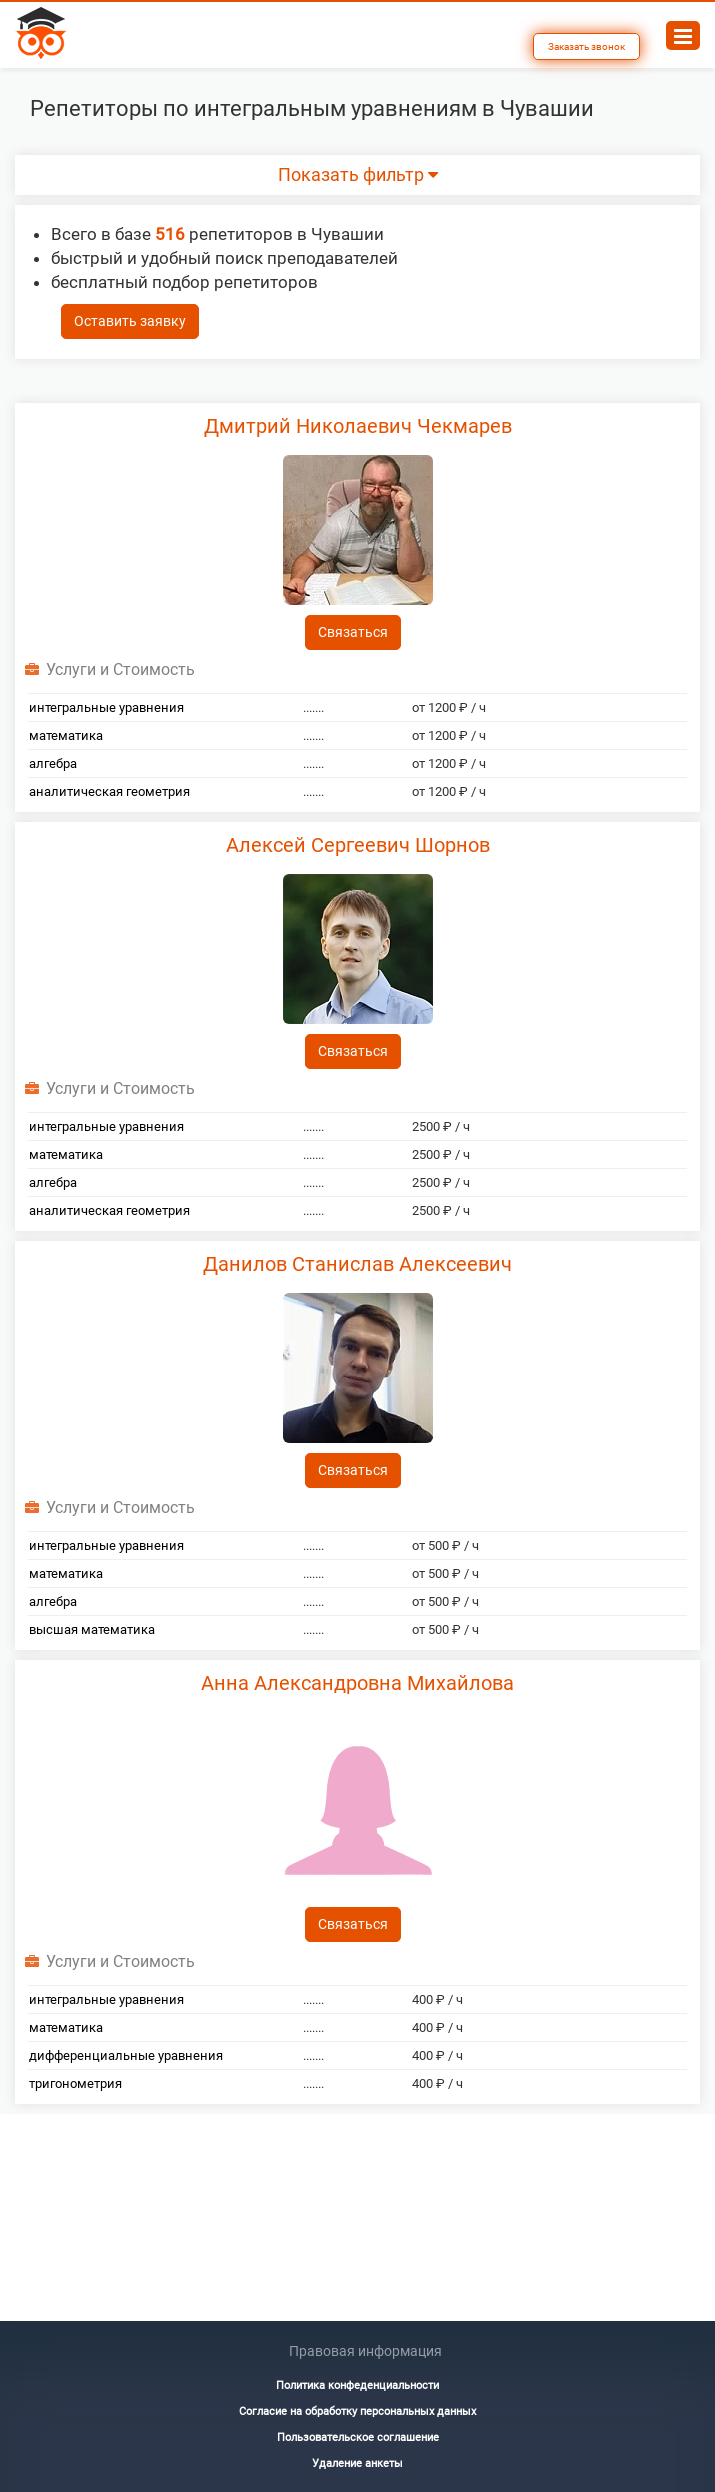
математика (66, 735)
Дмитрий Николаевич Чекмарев (358, 426)
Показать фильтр (358, 175)
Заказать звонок (586, 46)
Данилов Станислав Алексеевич (357, 1264)
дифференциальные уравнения (126, 2055)
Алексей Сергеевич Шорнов (358, 845)
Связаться (353, 632)
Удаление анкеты (357, 2463)
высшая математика (92, 1629)
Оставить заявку (130, 321)
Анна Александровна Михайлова (357, 1683)
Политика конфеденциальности (357, 2385)
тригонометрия (75, 2083)
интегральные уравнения (106, 707)
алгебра (53, 763)
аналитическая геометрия (109, 791)
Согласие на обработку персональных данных (357, 2411)
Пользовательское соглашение (358, 2437)
